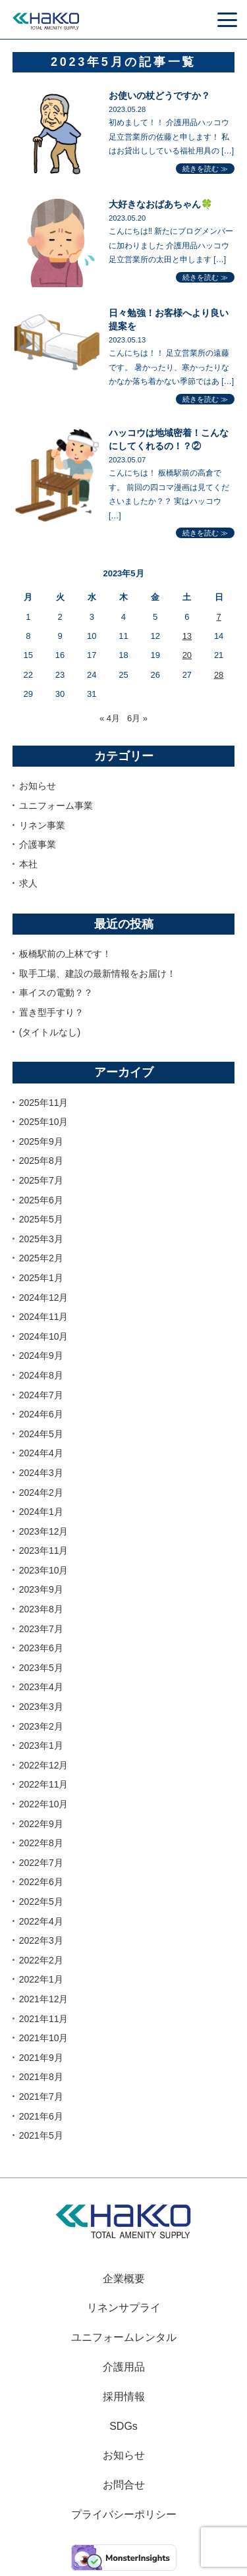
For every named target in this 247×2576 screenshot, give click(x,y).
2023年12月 (44, 1531)
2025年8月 (41, 1160)
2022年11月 (44, 1784)
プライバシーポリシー (124, 2514)
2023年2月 (41, 1726)
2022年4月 (41, 1921)
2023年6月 (41, 1648)
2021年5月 (41, 2135)
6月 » (137, 718)
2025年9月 (41, 1141)
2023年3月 (41, 1706)
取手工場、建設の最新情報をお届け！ (97, 973)
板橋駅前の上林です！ (65, 953)
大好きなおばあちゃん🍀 (161, 204)
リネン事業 (42, 825)
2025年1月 (41, 1278)
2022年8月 (41, 1843)
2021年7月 (41, 2096)
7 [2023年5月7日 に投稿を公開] (218, 617)
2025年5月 (41, 1219)
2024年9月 (41, 1355)
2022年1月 (41, 1979)
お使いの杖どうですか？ (159, 95)
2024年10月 (44, 1336)
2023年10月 (44, 1570)
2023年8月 (41, 1609)
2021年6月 (41, 2116)
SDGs (123, 2426)
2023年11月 (44, 1550)
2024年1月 (41, 1511)
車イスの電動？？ (56, 992)
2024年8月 (41, 1375)
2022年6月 (41, 1882)
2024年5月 (41, 1434)
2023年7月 (41, 1629)
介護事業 (37, 844)
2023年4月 (41, 1687)
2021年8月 (41, 2076)
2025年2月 (41, 1258)
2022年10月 (44, 1804)
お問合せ (124, 2484)
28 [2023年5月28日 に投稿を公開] (218, 675)
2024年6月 (41, 1414)
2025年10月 (44, 1121)
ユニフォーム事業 (56, 805)
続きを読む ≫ (205, 169)
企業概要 (124, 2278)
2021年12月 (44, 1999)
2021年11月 (44, 2019)
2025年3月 (41, 1239)
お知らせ (37, 786)
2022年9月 (41, 1824)
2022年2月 (41, 1960)
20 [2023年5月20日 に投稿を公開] (187, 655)
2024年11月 (44, 1316)
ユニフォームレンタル (124, 2337)
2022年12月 (44, 1765)
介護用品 (124, 2366)
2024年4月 (41, 1453)
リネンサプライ (124, 2307)
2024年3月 (41, 1472)
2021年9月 (41, 2057)
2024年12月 (44, 1297)
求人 (28, 883)
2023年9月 (41, 1589)
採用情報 (124, 2396)
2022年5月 (41, 1901)
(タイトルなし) (49, 1032)
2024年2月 (41, 1492)
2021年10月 (44, 2038)
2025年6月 (41, 1200)
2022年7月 (41, 1862)
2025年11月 (44, 1102)
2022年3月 (41, 1940)
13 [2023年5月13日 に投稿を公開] (187, 636)
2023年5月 (41, 1667)
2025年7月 (41, 1180)
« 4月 (109, 718)
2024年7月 (41, 1395)
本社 (28, 864)
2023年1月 (41, 1745)
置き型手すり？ (51, 1012)
